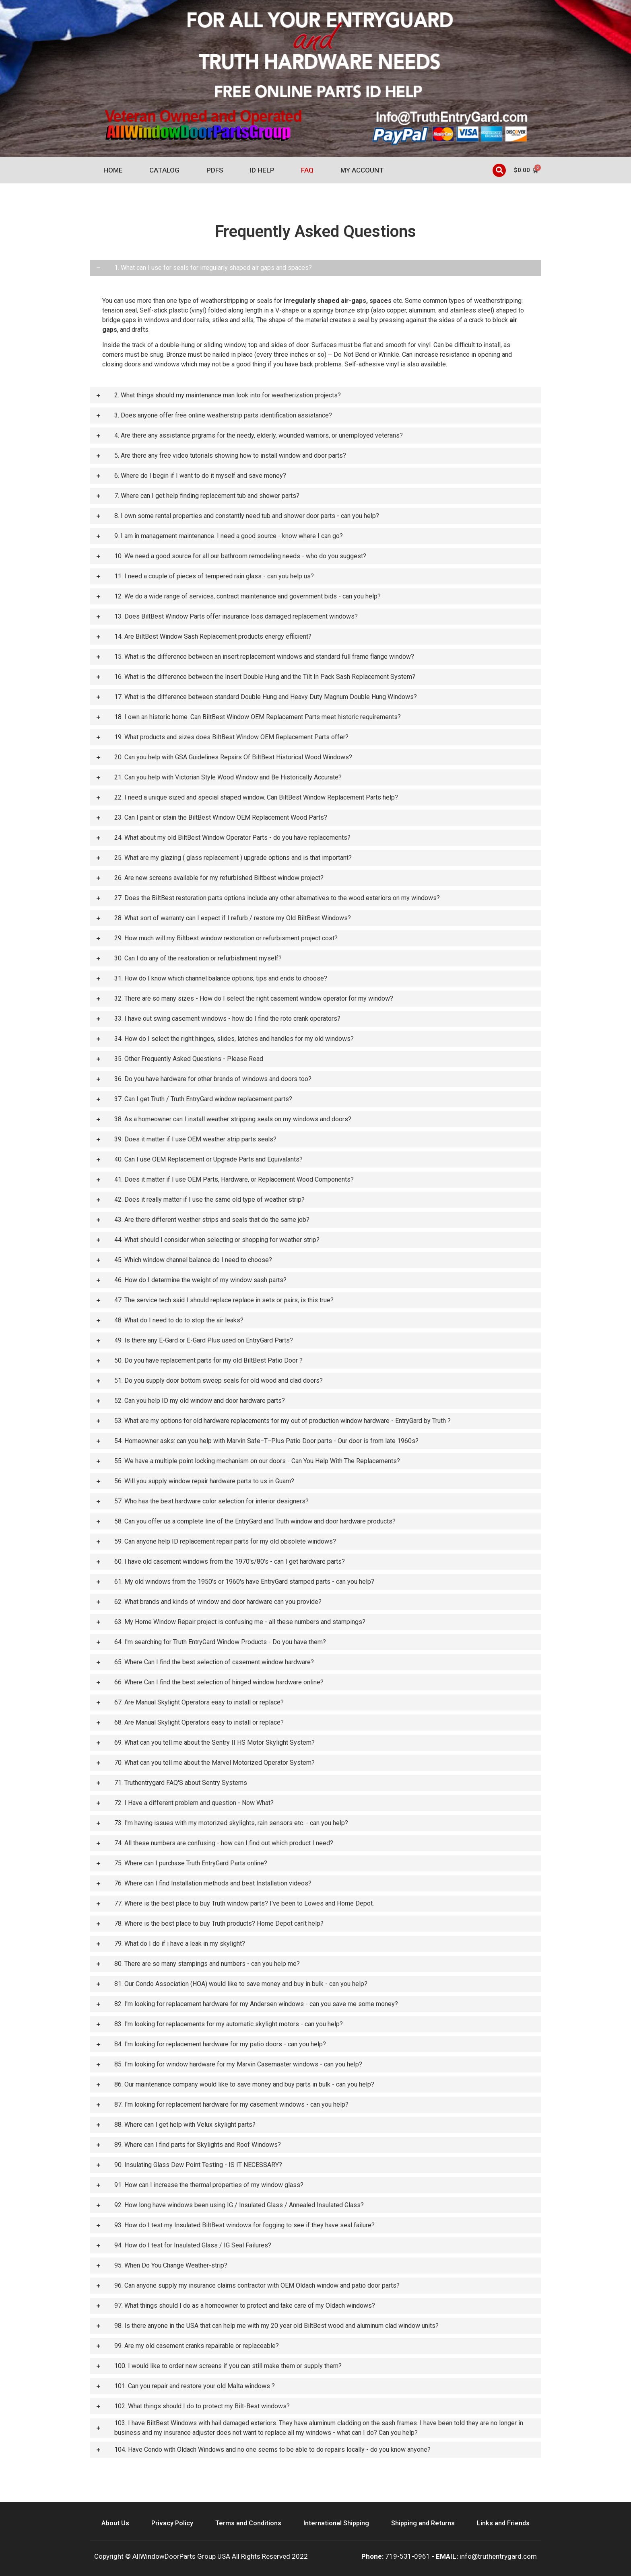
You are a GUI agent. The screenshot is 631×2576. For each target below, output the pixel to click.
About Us (115, 2523)
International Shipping (336, 2523)
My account (362, 170)
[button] (499, 170)
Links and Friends (503, 2523)
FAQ (307, 170)
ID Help (262, 170)
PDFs (214, 170)
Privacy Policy (172, 2523)
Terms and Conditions (248, 2523)
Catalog (164, 170)
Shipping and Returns (423, 2523)
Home (113, 170)
